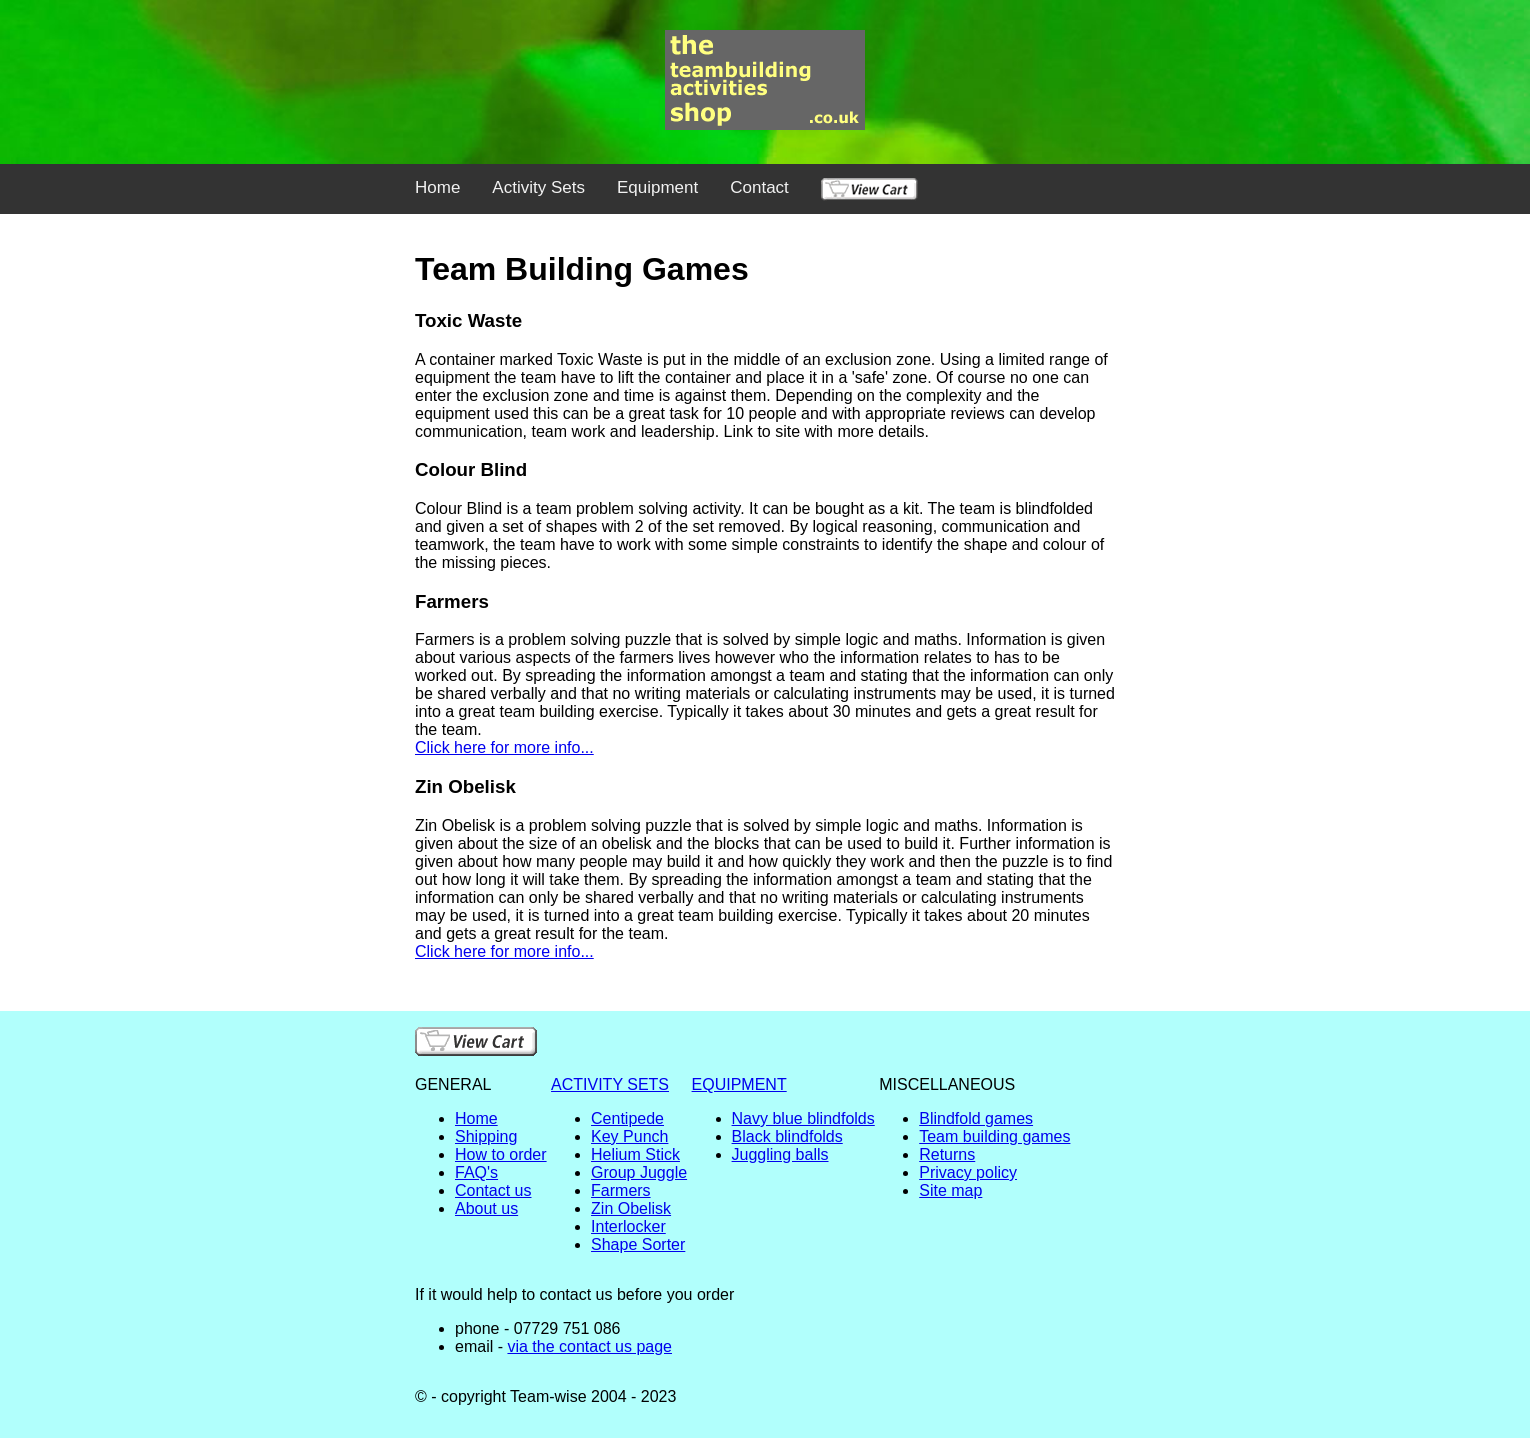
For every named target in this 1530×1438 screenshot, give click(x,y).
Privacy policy (968, 1172)
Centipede (627, 1118)
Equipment (657, 187)
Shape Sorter (638, 1244)
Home (437, 187)
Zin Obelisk (631, 1208)
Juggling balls (780, 1154)
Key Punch (629, 1136)
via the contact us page (589, 1346)
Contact (759, 187)
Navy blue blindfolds (803, 1118)
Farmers (621, 1190)
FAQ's (476, 1172)
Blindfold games (976, 1118)
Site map (950, 1190)
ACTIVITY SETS (610, 1084)
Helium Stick (635, 1154)
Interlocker (628, 1226)
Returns (947, 1154)
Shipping (486, 1136)
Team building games (994, 1136)
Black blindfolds (787, 1136)
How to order (501, 1154)
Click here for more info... (504, 747)
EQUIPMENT (739, 1084)
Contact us (493, 1190)
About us (486, 1208)
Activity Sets (538, 187)
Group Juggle (639, 1172)
